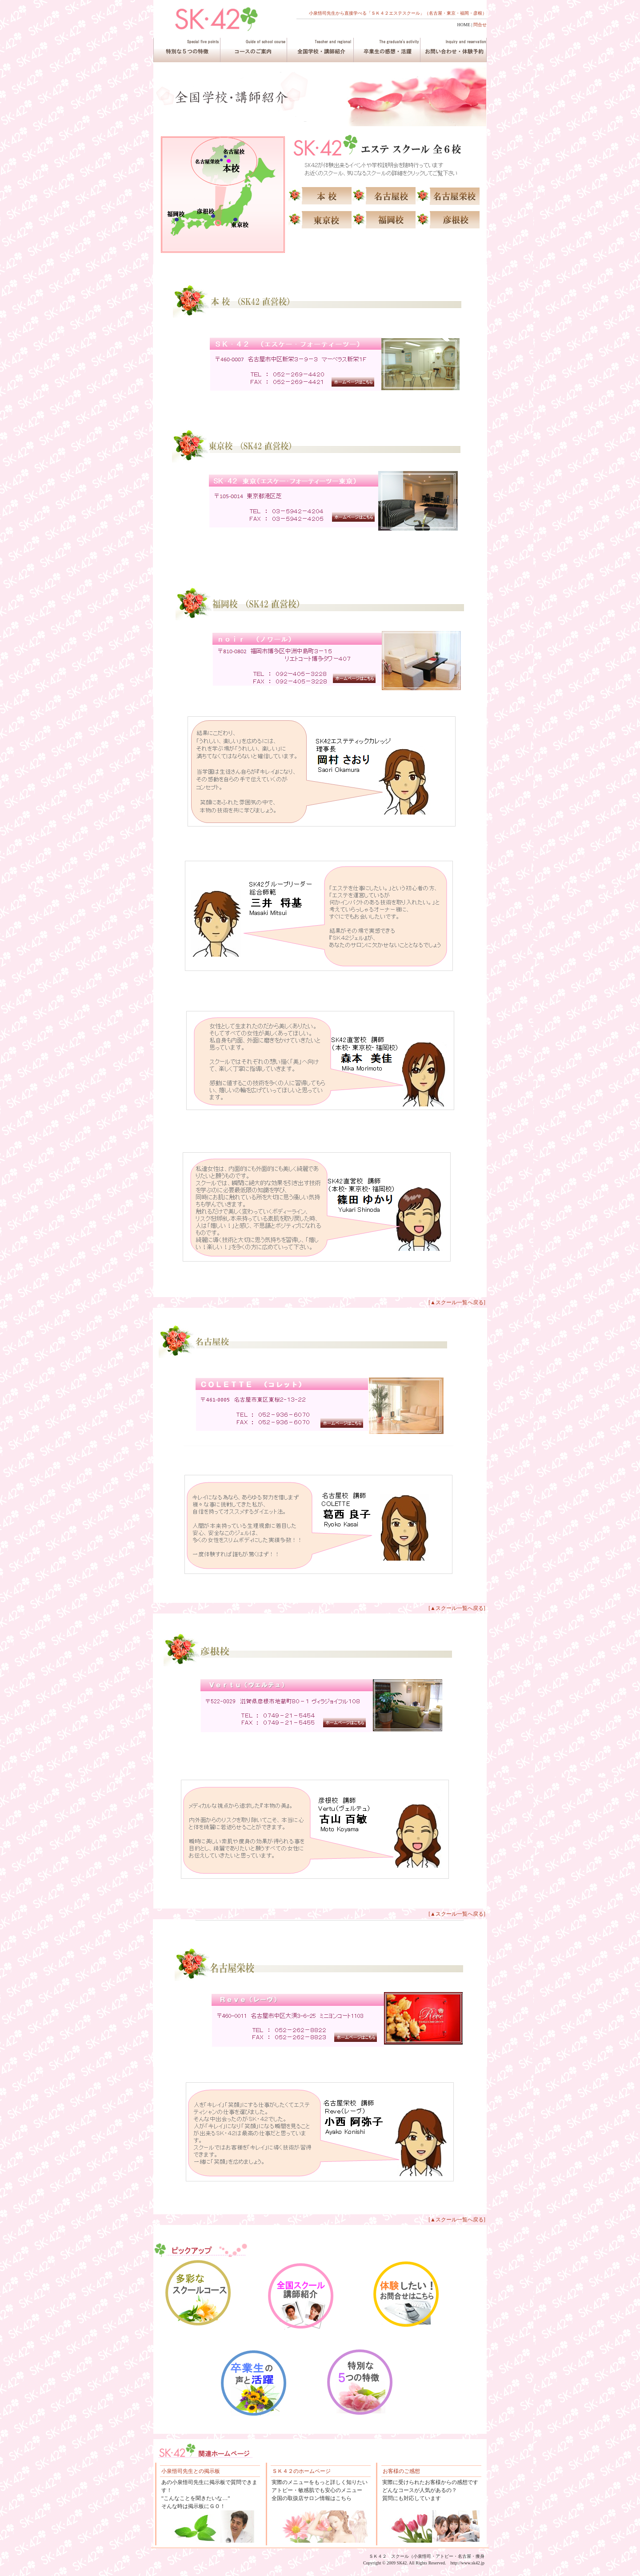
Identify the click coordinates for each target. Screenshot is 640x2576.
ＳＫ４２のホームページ (301, 2471)
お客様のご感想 (401, 2471)
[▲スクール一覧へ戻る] (456, 1302)
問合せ (480, 24)
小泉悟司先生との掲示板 (190, 2471)
